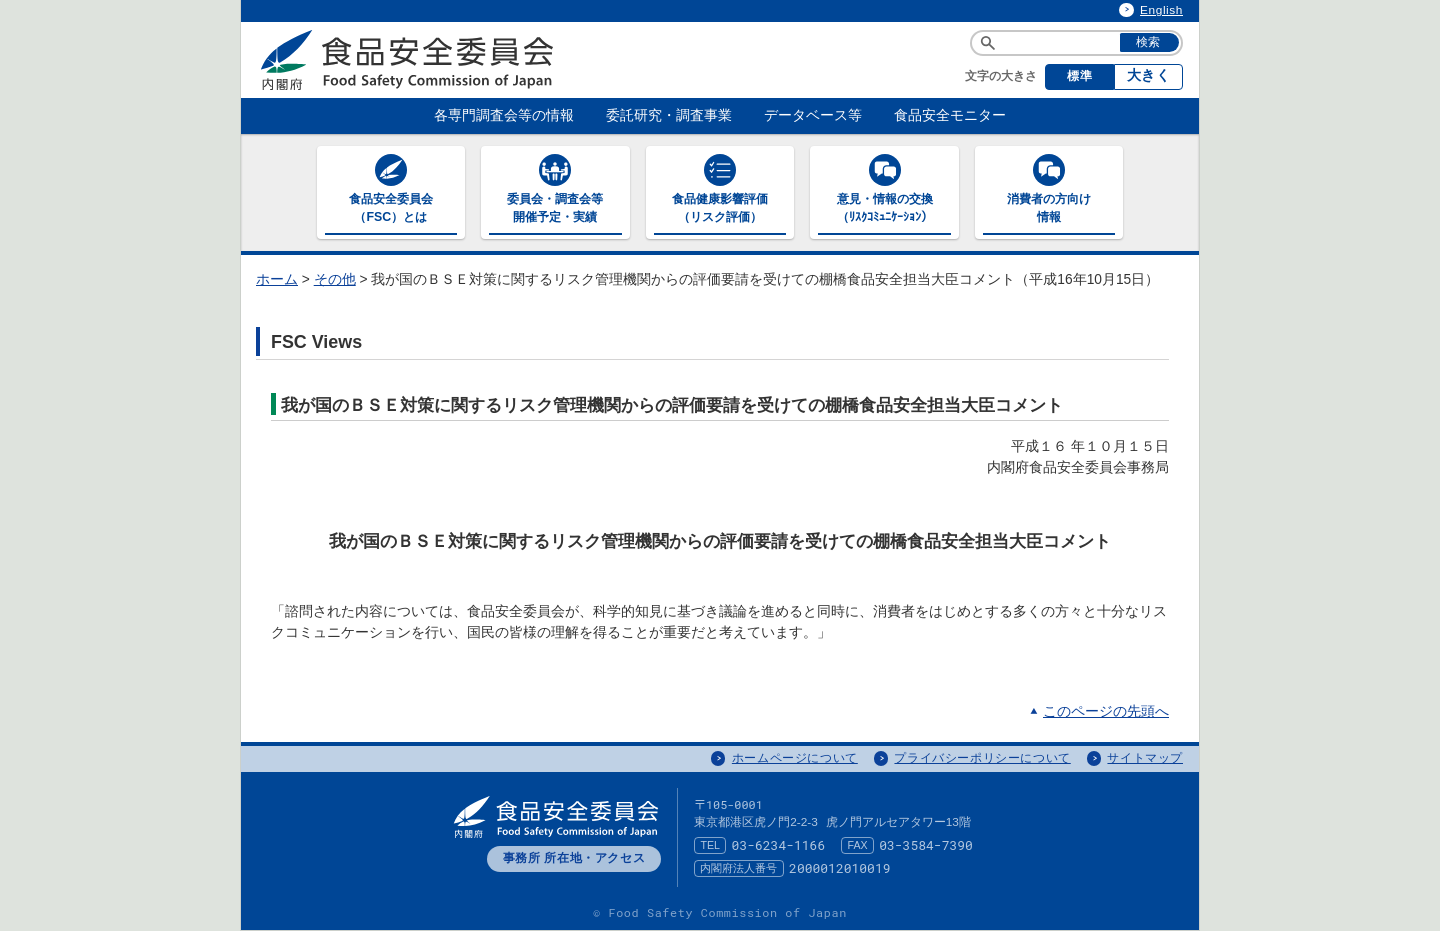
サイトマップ (1145, 758)
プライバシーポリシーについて (982, 758)
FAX (858, 845)
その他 (335, 279)
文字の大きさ (1001, 76)
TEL (710, 845)
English (1161, 10)
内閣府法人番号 (738, 868)
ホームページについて (795, 758)
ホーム (277, 279)
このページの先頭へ (1106, 711)
